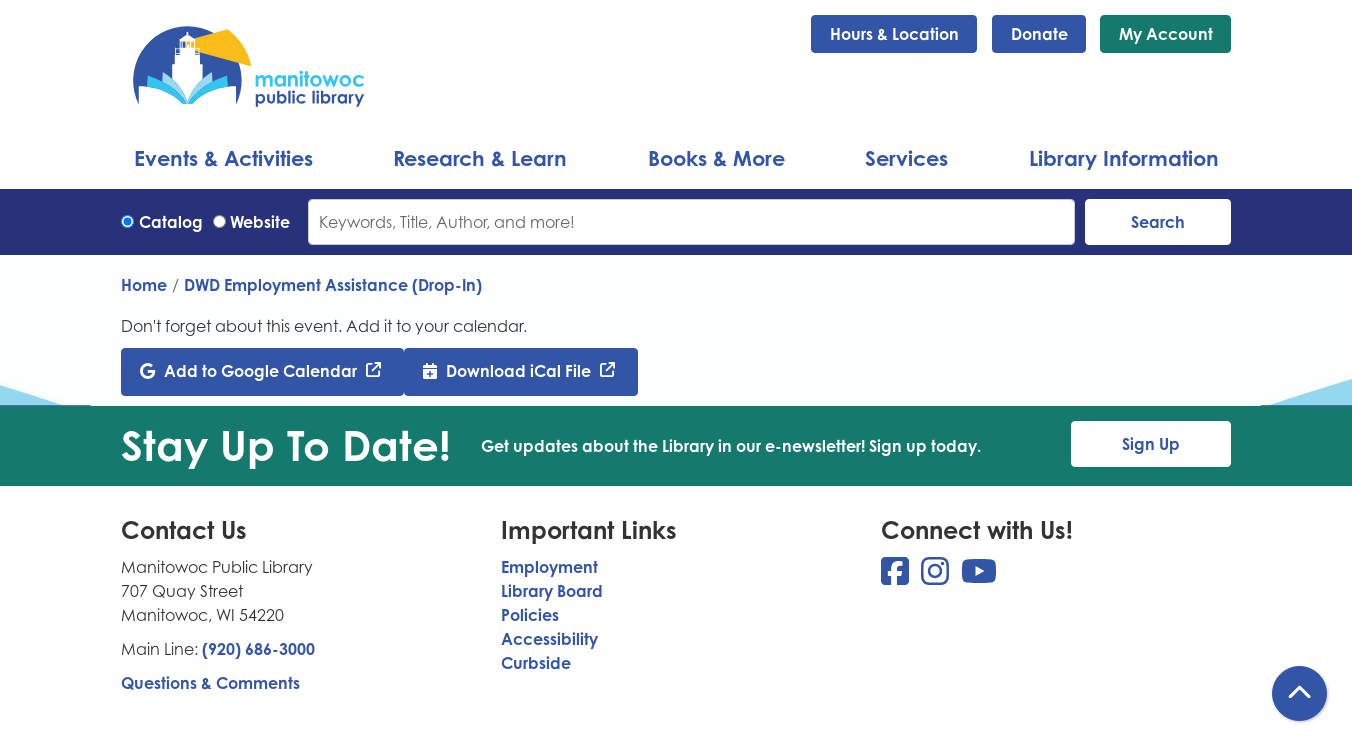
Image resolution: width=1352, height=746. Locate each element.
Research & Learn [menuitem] (480, 158)
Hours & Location (894, 34)
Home (144, 285)
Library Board (552, 591)
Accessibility (549, 639)
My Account (1166, 34)
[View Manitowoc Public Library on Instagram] (937, 577)
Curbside (536, 663)
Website (260, 222)
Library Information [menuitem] (1124, 158)
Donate (1039, 34)
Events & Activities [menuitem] (223, 158)
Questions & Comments (210, 683)
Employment (549, 567)
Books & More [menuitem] (716, 158)
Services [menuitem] (906, 158)
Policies (530, 615)
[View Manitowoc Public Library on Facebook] (897, 577)
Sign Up (1151, 444)
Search (1158, 222)
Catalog (171, 222)
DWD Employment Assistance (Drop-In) (333, 285)
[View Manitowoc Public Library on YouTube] (979, 577)
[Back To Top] (1299, 693)
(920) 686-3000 (258, 649)
